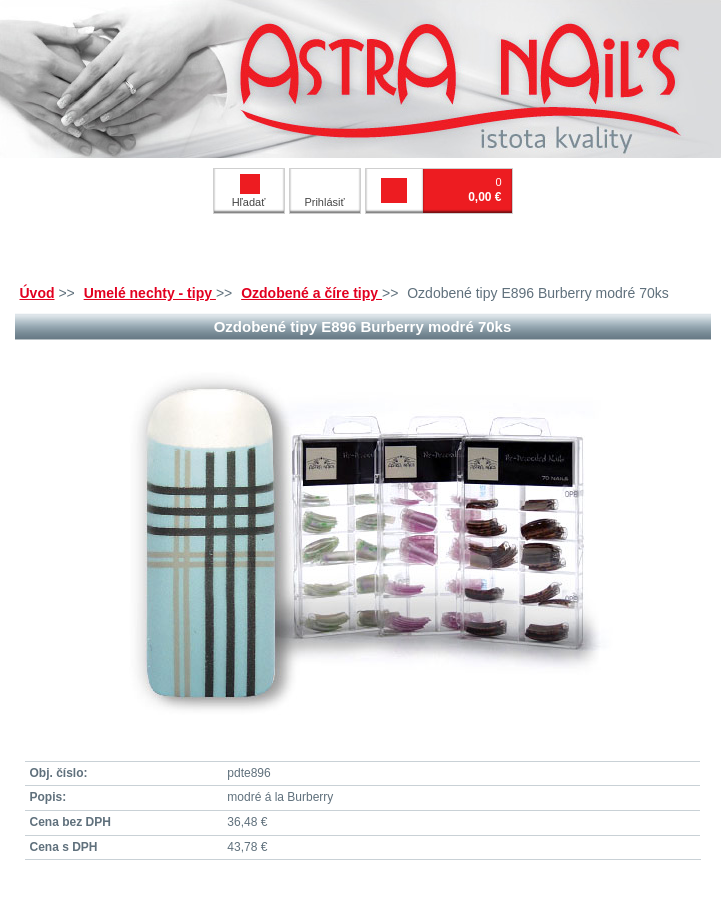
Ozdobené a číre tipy (311, 293)
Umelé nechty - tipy (150, 293)
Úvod (37, 293)
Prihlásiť (324, 202)
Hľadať (249, 191)
